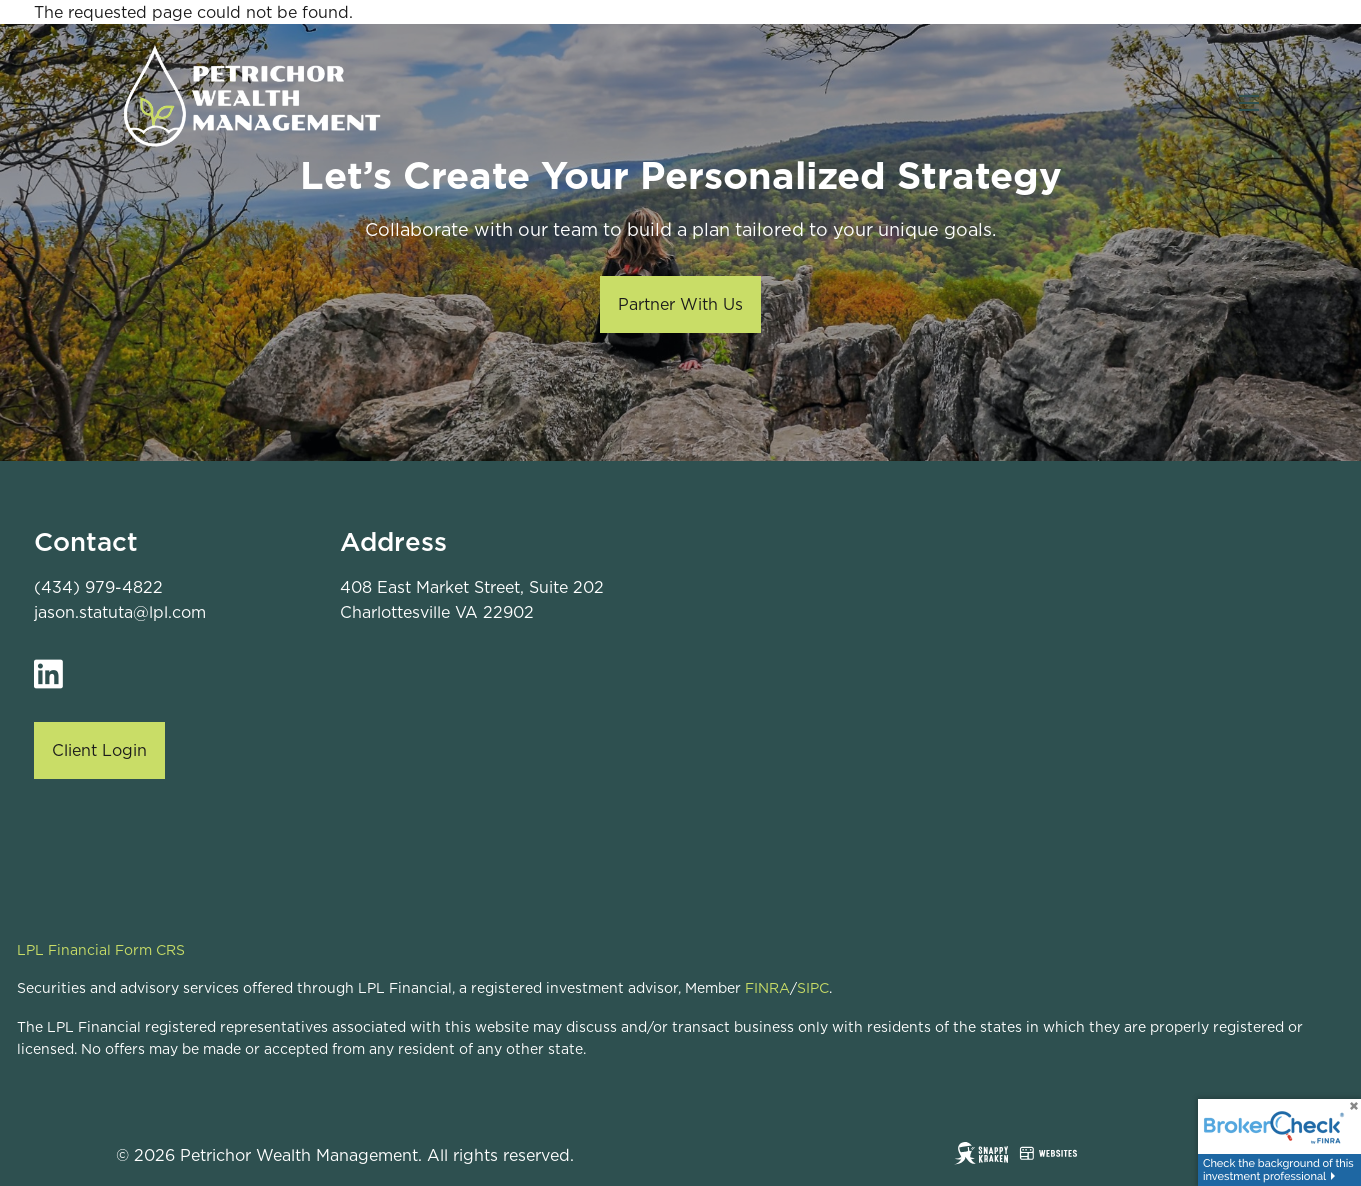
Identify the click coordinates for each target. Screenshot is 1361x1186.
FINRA (767, 988)
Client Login (99, 750)
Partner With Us (680, 304)
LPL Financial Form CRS (101, 950)
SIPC (813, 988)
